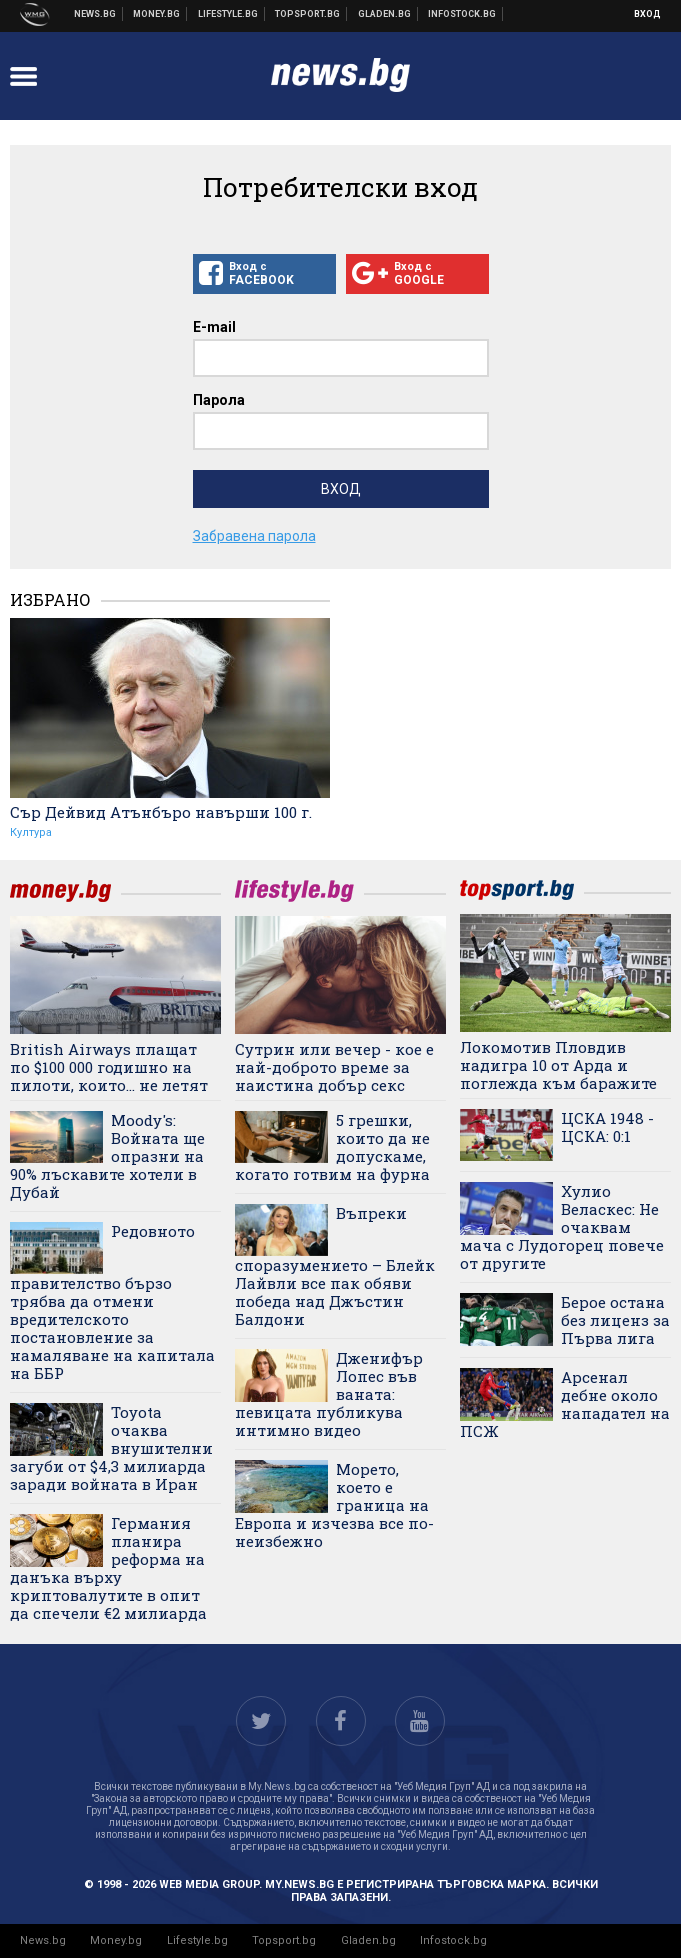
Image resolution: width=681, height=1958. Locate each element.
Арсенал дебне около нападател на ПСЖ (565, 1404)
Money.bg (116, 1940)
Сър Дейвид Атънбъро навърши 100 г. (161, 812)
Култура (31, 832)
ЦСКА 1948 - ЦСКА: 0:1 (607, 1127)
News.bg (43, 1940)
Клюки (228, 14)
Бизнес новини (157, 14)
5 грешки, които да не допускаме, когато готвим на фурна (332, 1147)
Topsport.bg (284, 1940)
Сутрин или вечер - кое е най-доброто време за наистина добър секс (334, 1067)
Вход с (264, 274)
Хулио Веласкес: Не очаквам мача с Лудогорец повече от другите (562, 1227)
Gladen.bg (368, 1940)
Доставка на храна (385, 14)
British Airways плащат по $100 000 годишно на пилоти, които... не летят (109, 1067)
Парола (219, 400)
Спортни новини (308, 14)
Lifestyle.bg (197, 1940)
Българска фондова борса (462, 14)
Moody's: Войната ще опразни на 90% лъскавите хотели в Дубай (107, 1156)
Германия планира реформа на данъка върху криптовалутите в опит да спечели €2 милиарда (108, 1568)
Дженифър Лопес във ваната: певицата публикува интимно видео (329, 1394)
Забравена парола (254, 536)
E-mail (214, 327)
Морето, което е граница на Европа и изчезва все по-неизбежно (334, 1505)
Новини (95, 14)
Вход (647, 14)
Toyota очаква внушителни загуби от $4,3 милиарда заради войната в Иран (111, 1448)
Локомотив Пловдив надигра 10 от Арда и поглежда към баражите (558, 1065)
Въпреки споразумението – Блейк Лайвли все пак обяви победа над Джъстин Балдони (335, 1266)
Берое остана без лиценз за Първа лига (615, 1320)
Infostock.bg (453, 1940)
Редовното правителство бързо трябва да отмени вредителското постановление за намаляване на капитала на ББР (112, 1302)
